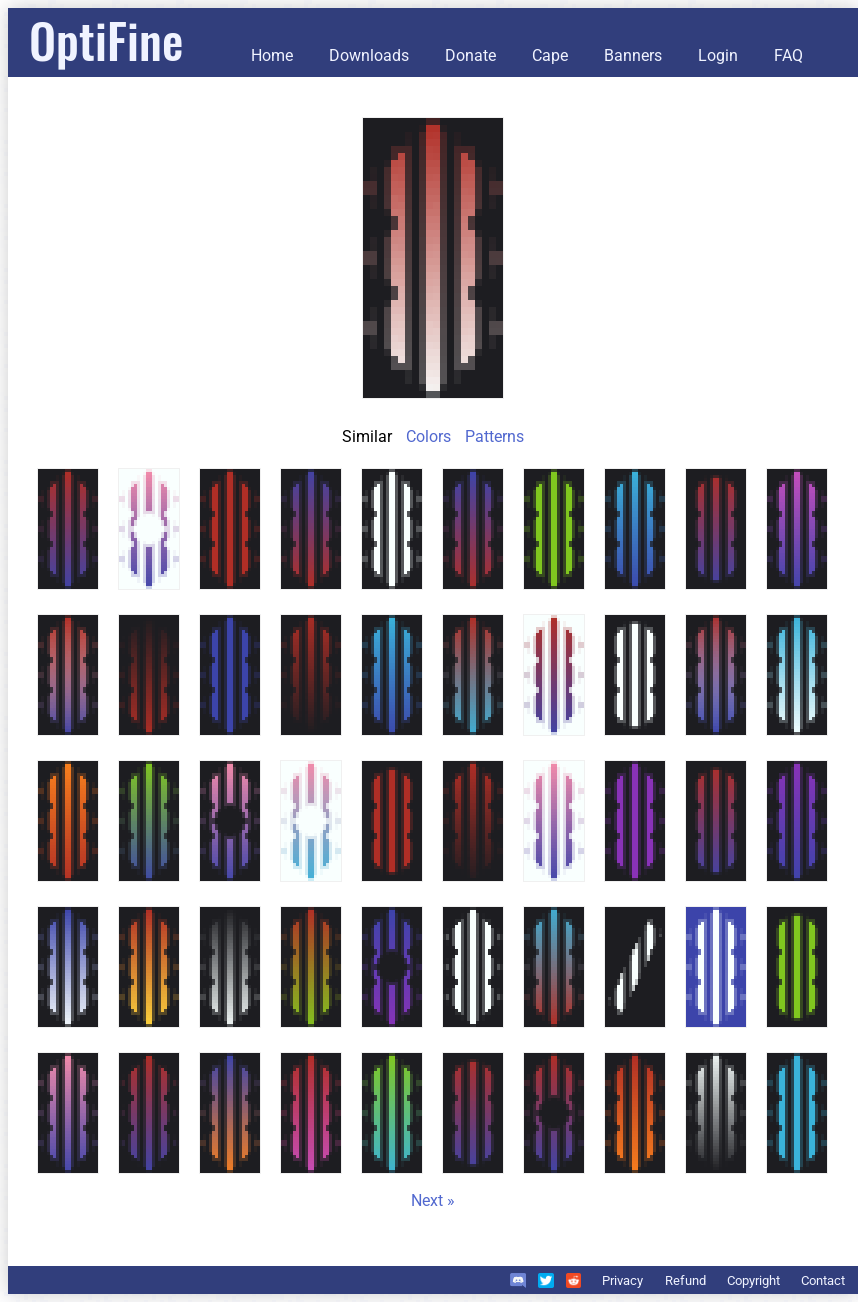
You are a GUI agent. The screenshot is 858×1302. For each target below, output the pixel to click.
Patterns (494, 436)
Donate (470, 55)
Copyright (753, 1280)
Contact (823, 1280)
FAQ (788, 55)
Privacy (622, 1280)
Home (272, 55)
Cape (550, 55)
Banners (633, 55)
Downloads (369, 55)
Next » (433, 1200)
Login (718, 55)
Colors (428, 436)
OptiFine (106, 39)
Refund (685, 1280)
